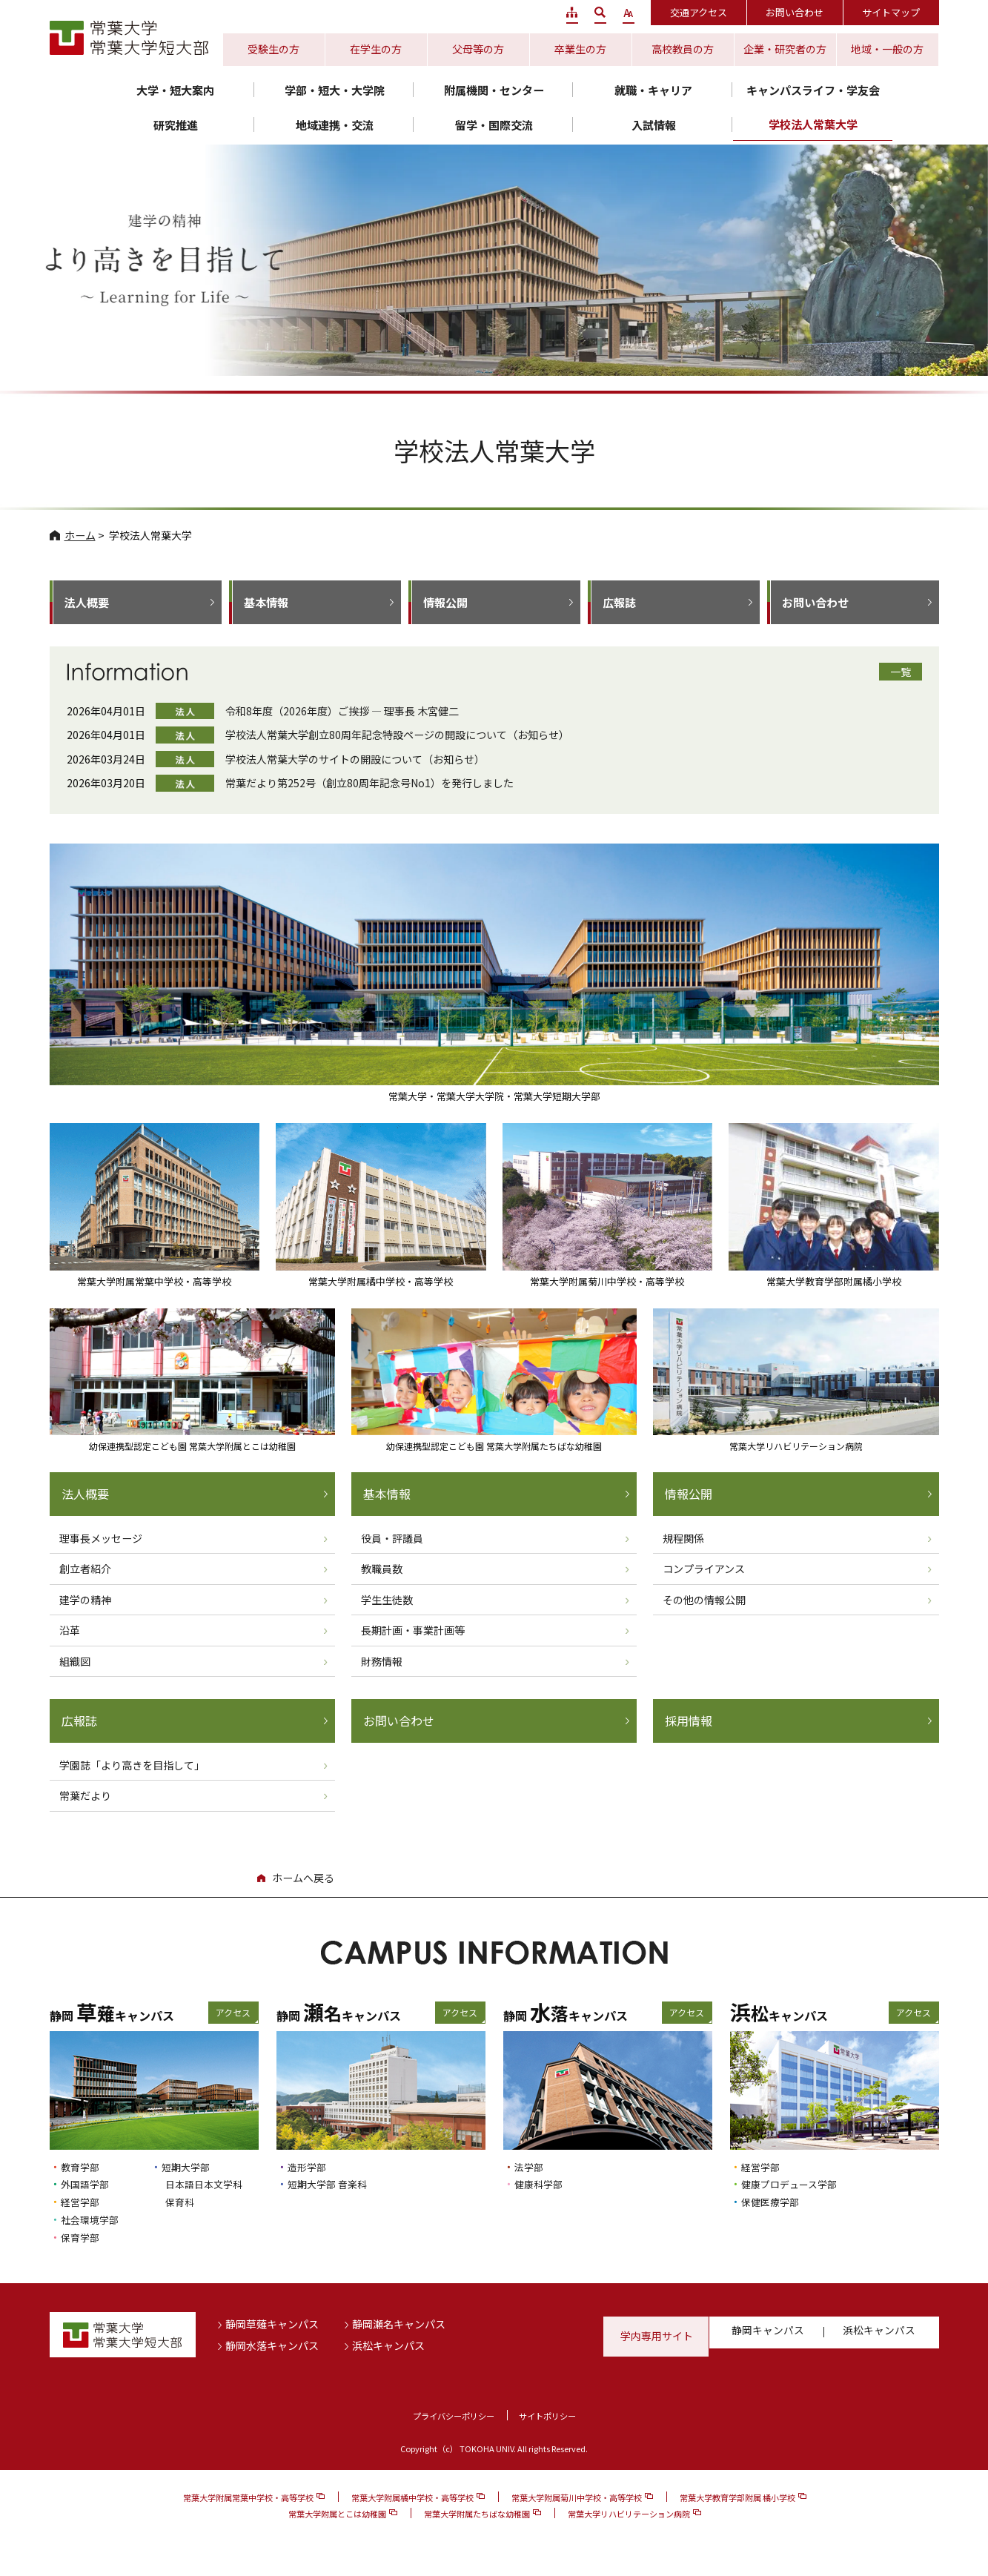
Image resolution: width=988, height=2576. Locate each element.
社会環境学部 (94, 2221)
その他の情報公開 (704, 1600)
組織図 (74, 1662)
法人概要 (86, 602)
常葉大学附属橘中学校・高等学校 (412, 2500)
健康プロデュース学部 (796, 2186)
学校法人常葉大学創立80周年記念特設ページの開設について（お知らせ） (397, 734)
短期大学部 (189, 2168)
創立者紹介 (85, 1570)
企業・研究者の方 (784, 49)
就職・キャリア (653, 90)
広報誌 (619, 602)
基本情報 (266, 602)
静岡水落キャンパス (272, 2347)
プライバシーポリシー (448, 2418)
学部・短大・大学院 (335, 90)
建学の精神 (85, 1600)
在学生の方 (376, 49)
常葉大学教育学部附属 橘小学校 (737, 2500)
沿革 (69, 1631)
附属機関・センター (494, 90)
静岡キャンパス (768, 2338)
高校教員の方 (683, 49)
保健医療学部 (774, 2203)
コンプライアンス (704, 1570)
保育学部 (83, 2239)
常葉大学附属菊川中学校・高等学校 (576, 2500)
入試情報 (653, 125)
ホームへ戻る (303, 1880)
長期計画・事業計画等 (413, 1631)
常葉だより (85, 1797)
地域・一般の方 (887, 49)
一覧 (900, 671)
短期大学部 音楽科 (333, 2186)
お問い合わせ (794, 12)
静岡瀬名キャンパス (398, 2326)
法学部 (531, 2168)
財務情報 (381, 1662)
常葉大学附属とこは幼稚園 (337, 2516)
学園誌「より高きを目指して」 (132, 1767)
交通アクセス (698, 12)
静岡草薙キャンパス (272, 2326)
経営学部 (83, 2203)
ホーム (80, 535)
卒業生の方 (580, 49)
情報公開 (445, 602)
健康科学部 (542, 2186)
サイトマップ (891, 12)
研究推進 (175, 125)
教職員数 (381, 1570)
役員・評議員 (392, 1539)
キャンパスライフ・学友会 (813, 90)
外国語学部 (88, 2186)
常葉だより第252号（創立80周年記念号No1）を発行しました (369, 782)
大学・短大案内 (175, 90)
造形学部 (310, 2168)
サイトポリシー (555, 2418)
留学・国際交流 (494, 125)
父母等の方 (478, 49)
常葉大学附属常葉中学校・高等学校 (248, 2500)
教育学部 (83, 2168)
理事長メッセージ (100, 1539)
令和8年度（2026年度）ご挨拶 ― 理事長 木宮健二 (342, 710)
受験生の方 (273, 49)
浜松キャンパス (388, 2347)
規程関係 (683, 1539)
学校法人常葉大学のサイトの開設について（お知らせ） (355, 759)
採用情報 (690, 1723)
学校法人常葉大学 (813, 124)
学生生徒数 (387, 1600)
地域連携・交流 (335, 125)
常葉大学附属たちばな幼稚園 (477, 2516)
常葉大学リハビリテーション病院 (629, 2516)
